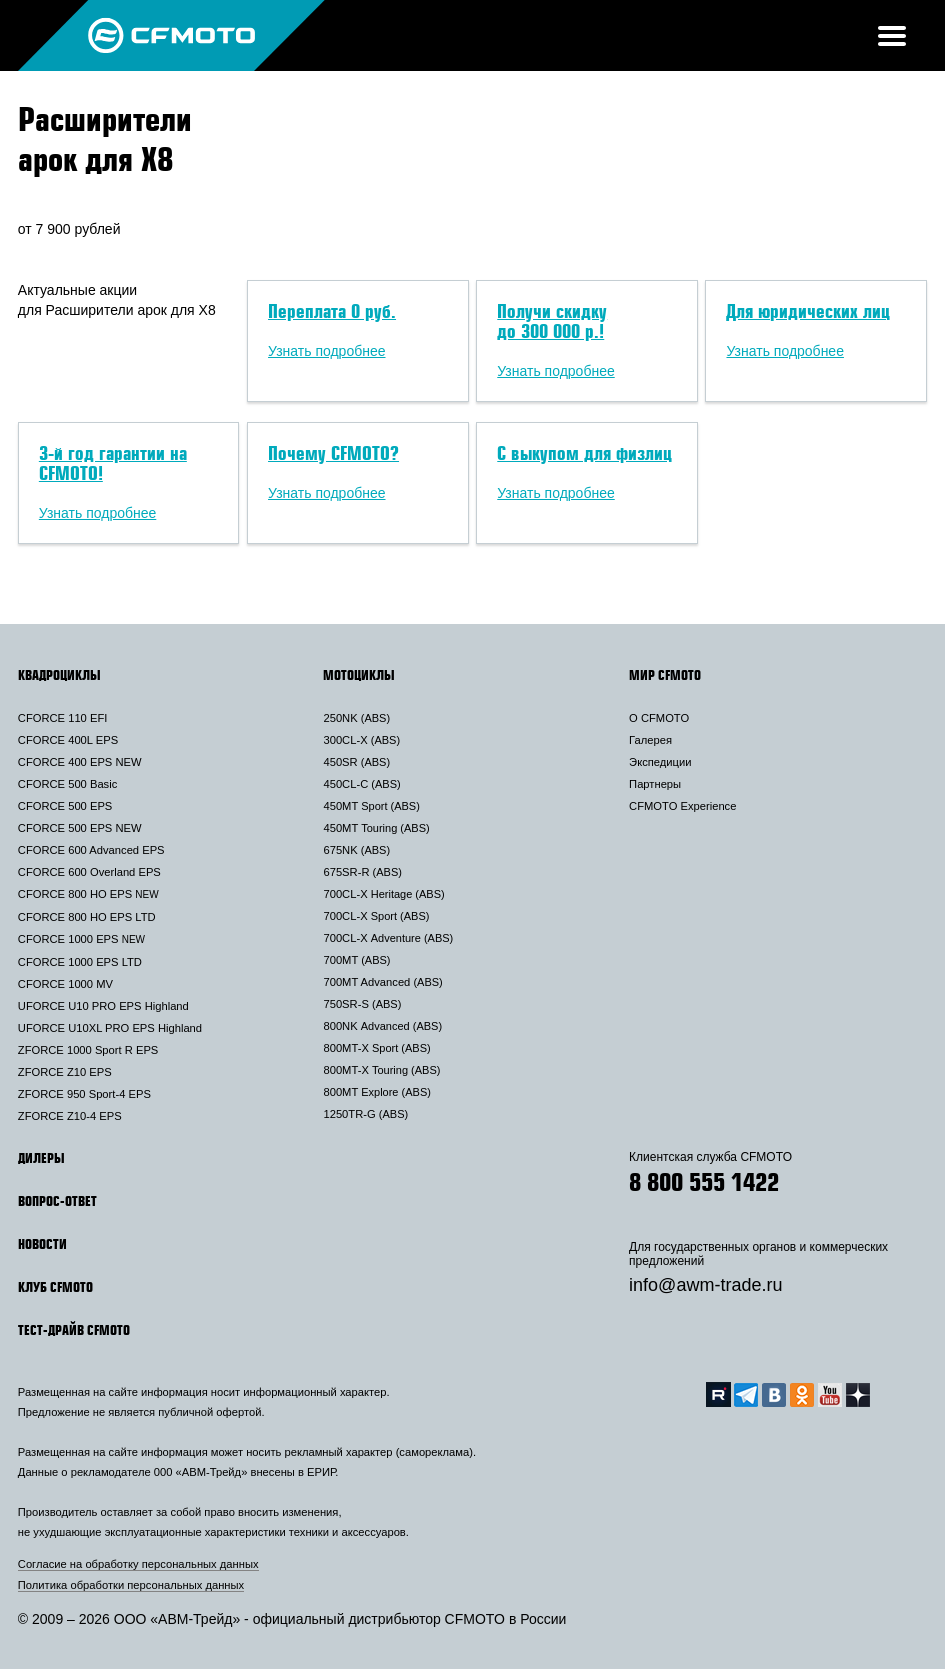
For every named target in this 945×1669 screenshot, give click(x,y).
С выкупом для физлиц (584, 453)
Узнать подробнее (326, 351)
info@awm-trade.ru (705, 1285)
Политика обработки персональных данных (131, 1585)
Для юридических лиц (808, 311)
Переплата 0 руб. (332, 311)
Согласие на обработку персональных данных (138, 1564)
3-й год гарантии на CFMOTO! (113, 463)
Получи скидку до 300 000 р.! (552, 321)
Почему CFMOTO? (333, 453)
